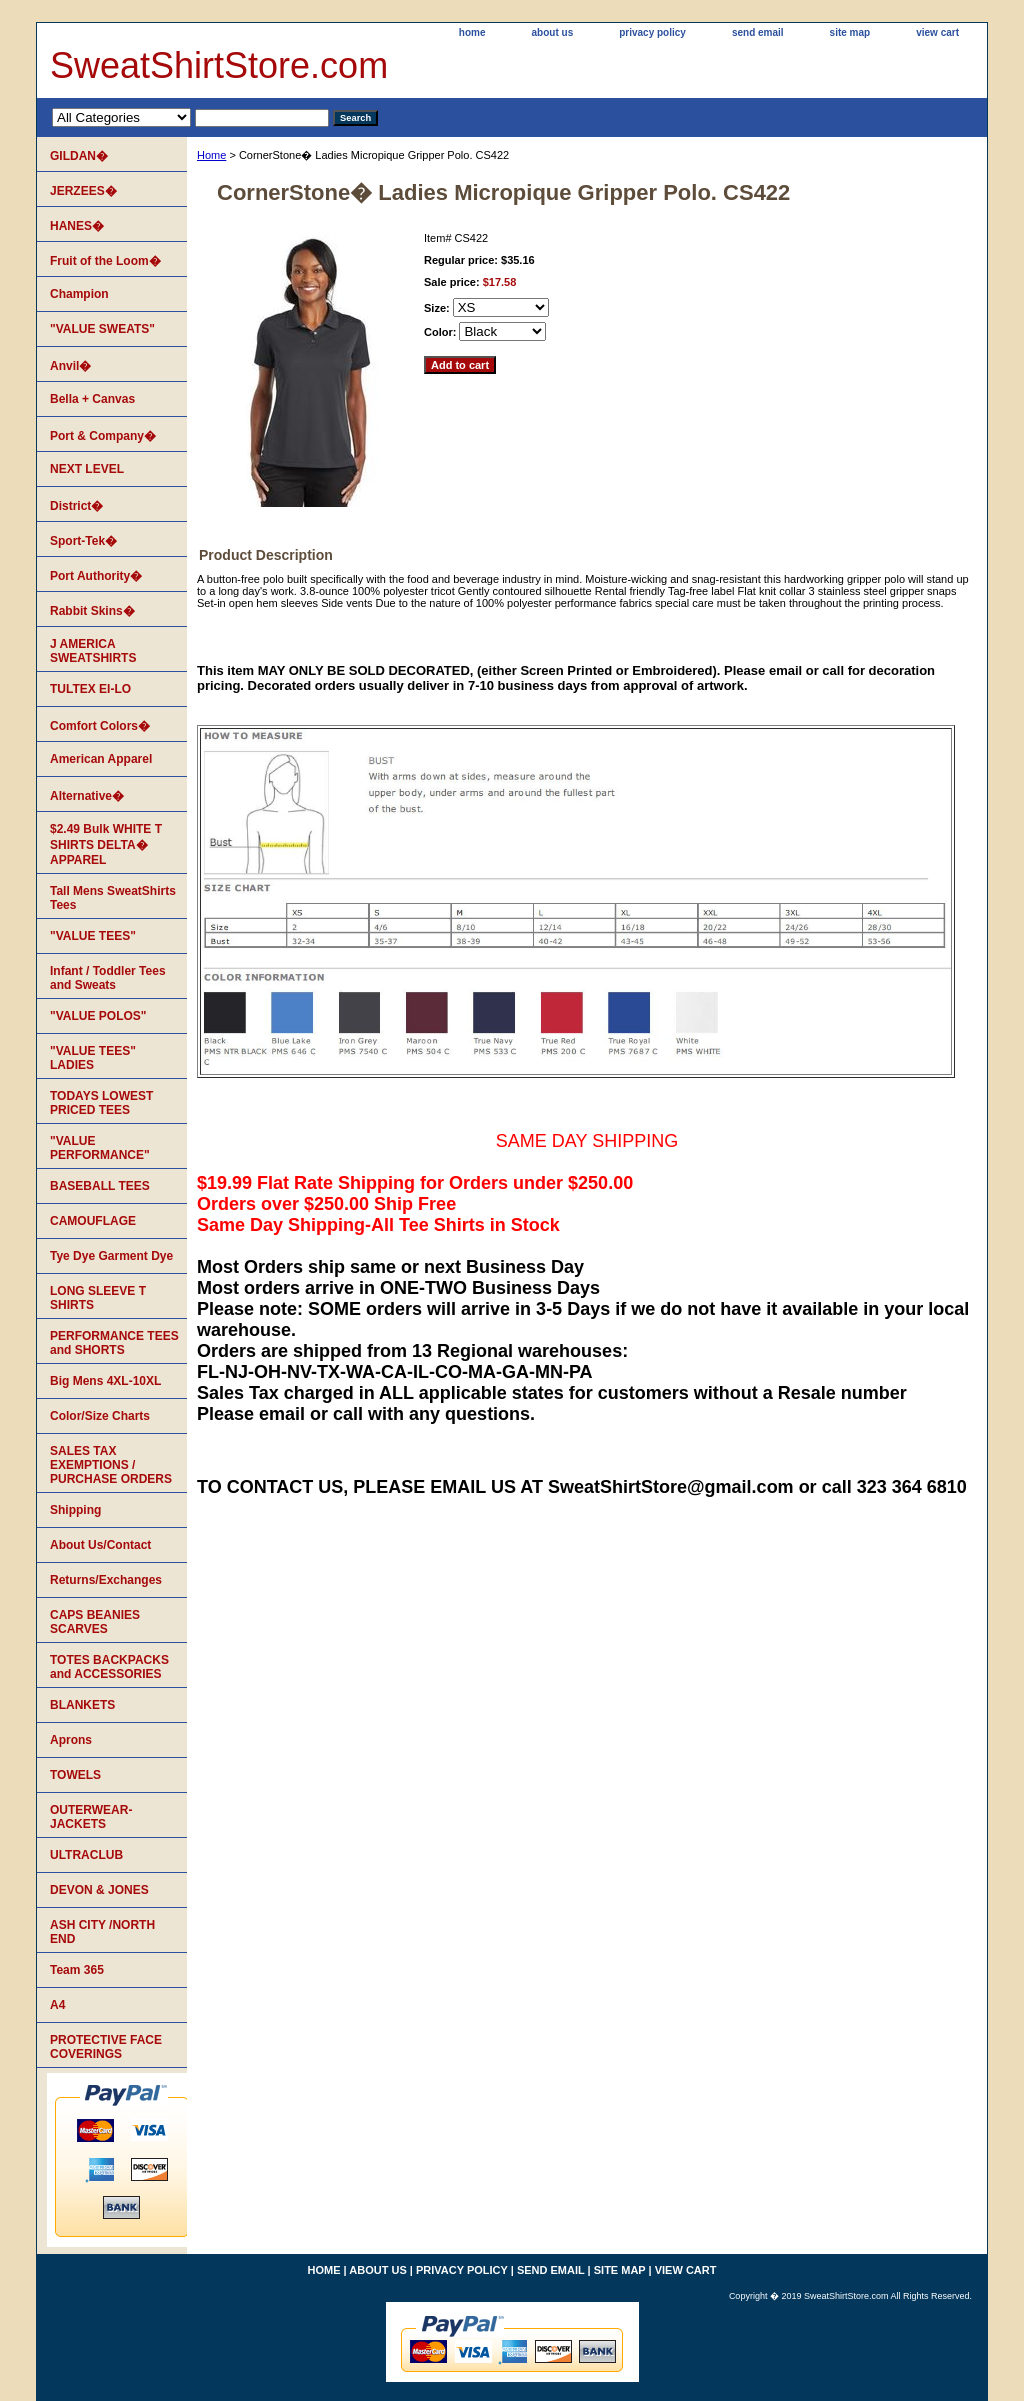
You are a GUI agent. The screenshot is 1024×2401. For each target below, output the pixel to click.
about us (553, 32)
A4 (57, 2005)
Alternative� (87, 796)
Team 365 (77, 1970)
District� (76, 506)
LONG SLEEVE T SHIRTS (98, 1298)
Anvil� (70, 366)
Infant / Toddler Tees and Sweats (108, 978)
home (472, 32)
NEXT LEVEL (87, 469)
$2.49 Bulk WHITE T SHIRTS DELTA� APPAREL (106, 844)
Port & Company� (103, 436)
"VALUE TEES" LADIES (93, 1058)
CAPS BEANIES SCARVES (95, 1622)
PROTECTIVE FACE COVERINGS (106, 2047)
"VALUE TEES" (93, 936)
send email (758, 32)
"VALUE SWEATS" (102, 329)
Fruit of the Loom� (105, 261)
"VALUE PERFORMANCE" (100, 1148)
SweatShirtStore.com (219, 65)
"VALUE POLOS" (98, 1016)
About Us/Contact (100, 1545)
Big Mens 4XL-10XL (105, 1381)
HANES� (77, 226)
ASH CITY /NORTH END (102, 1932)
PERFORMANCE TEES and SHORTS (114, 1343)
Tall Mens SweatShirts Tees (113, 898)
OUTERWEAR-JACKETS (91, 1817)
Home (211, 155)
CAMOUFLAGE (93, 1221)
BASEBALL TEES (100, 1186)
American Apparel (101, 759)
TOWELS (75, 1775)
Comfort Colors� (100, 726)
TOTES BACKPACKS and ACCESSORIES (109, 1667)
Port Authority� (96, 576)
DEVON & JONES (99, 1890)
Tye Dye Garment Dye (111, 1256)
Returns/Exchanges (106, 1580)
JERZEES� (83, 191)
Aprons (71, 1740)
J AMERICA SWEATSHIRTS (93, 651)
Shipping (75, 1510)
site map (850, 32)
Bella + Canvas (92, 399)
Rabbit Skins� (92, 611)
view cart (937, 32)
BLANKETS (82, 1705)
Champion (79, 294)
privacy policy (652, 32)
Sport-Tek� (83, 541)
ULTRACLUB (86, 1855)
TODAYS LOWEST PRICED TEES (101, 1103)
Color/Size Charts (100, 1416)
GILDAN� (79, 156)
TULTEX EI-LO (90, 689)
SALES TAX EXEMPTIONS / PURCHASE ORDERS (111, 1465)
